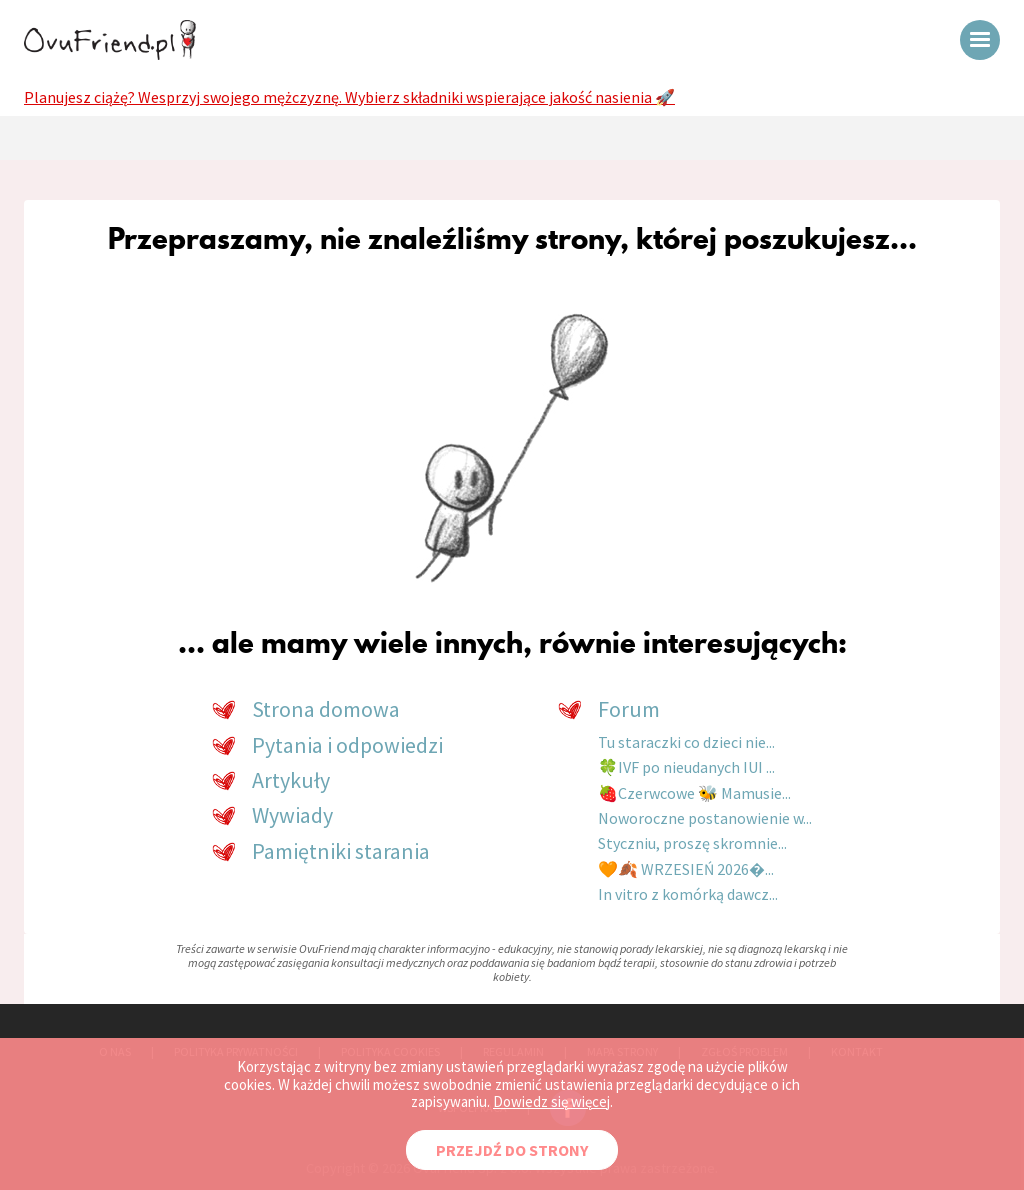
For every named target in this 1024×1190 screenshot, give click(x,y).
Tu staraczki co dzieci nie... (686, 742)
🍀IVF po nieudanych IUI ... (686, 767)
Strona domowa (326, 709)
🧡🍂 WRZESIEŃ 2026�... (686, 869)
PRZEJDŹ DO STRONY (512, 1150)
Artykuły (291, 780)
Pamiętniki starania (341, 851)
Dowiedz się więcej (551, 1101)
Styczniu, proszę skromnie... (692, 843)
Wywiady (292, 815)
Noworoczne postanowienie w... (705, 818)
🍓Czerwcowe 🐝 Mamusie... (694, 793)
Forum (629, 709)
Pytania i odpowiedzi (347, 745)
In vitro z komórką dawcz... (688, 894)
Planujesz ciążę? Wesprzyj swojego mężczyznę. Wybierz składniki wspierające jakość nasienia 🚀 (349, 97)
